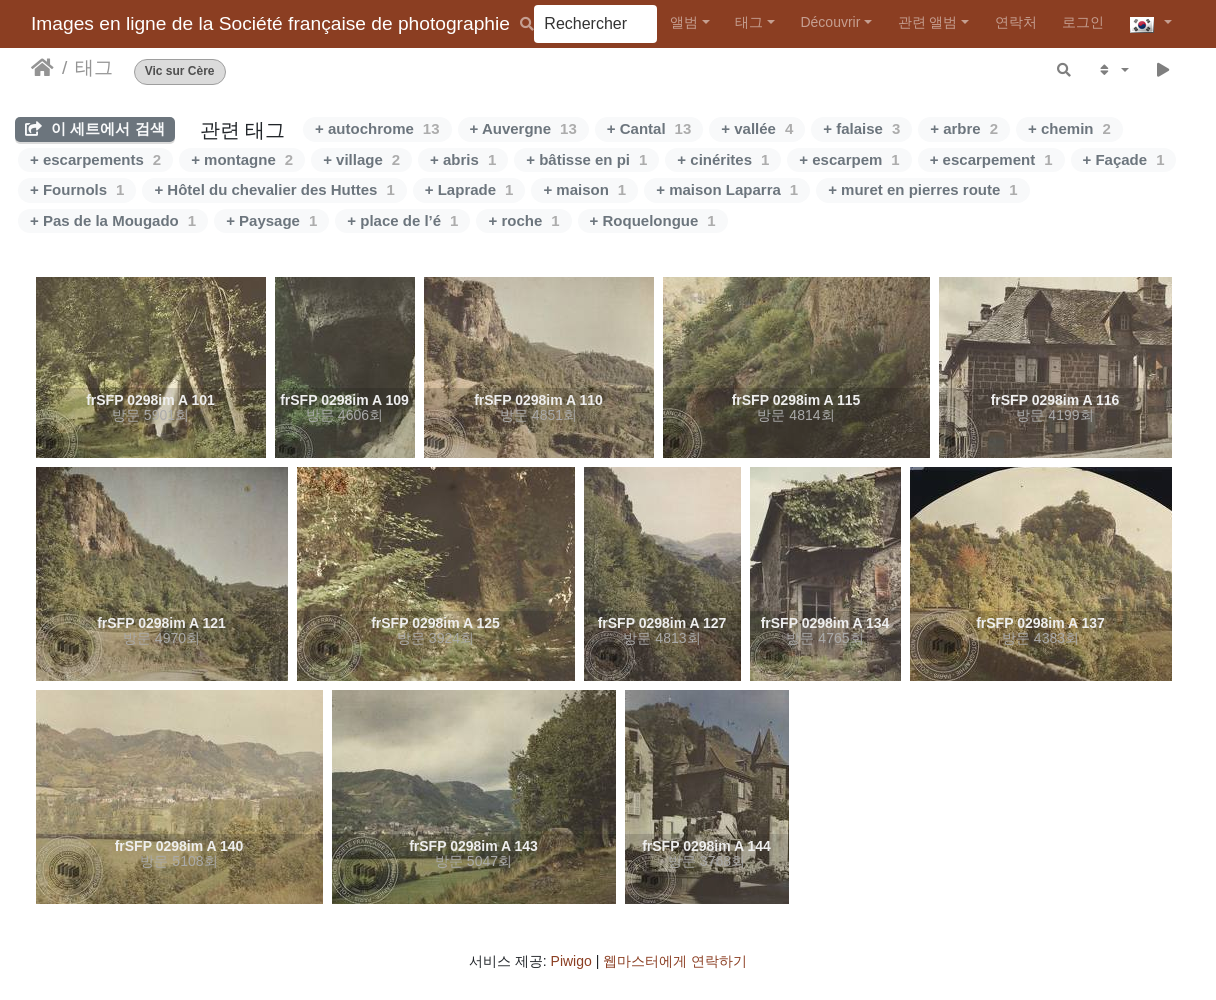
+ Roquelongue (653, 220)
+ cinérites (723, 159)
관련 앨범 (928, 22)
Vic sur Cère (180, 71)
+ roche (523, 220)
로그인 (1083, 22)
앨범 (684, 22)
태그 (749, 22)
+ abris (463, 159)
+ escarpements (95, 159)
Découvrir (830, 22)
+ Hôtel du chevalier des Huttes (274, 189)
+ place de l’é (402, 220)
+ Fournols (77, 189)
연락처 (1016, 22)
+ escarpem (849, 159)
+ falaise (861, 128)
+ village (361, 159)
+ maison (584, 189)
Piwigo (571, 961)
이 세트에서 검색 (95, 128)
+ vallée (757, 128)
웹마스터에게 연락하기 (675, 961)
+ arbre (964, 128)
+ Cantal (649, 128)
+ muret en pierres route (923, 189)
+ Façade (1124, 159)
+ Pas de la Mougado (113, 220)
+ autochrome (377, 128)
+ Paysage (271, 220)
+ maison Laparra (727, 189)
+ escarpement (991, 159)
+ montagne (242, 159)
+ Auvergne (523, 128)
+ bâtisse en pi (586, 159)
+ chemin (1069, 128)
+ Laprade (469, 189)
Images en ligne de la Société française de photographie (270, 23)
